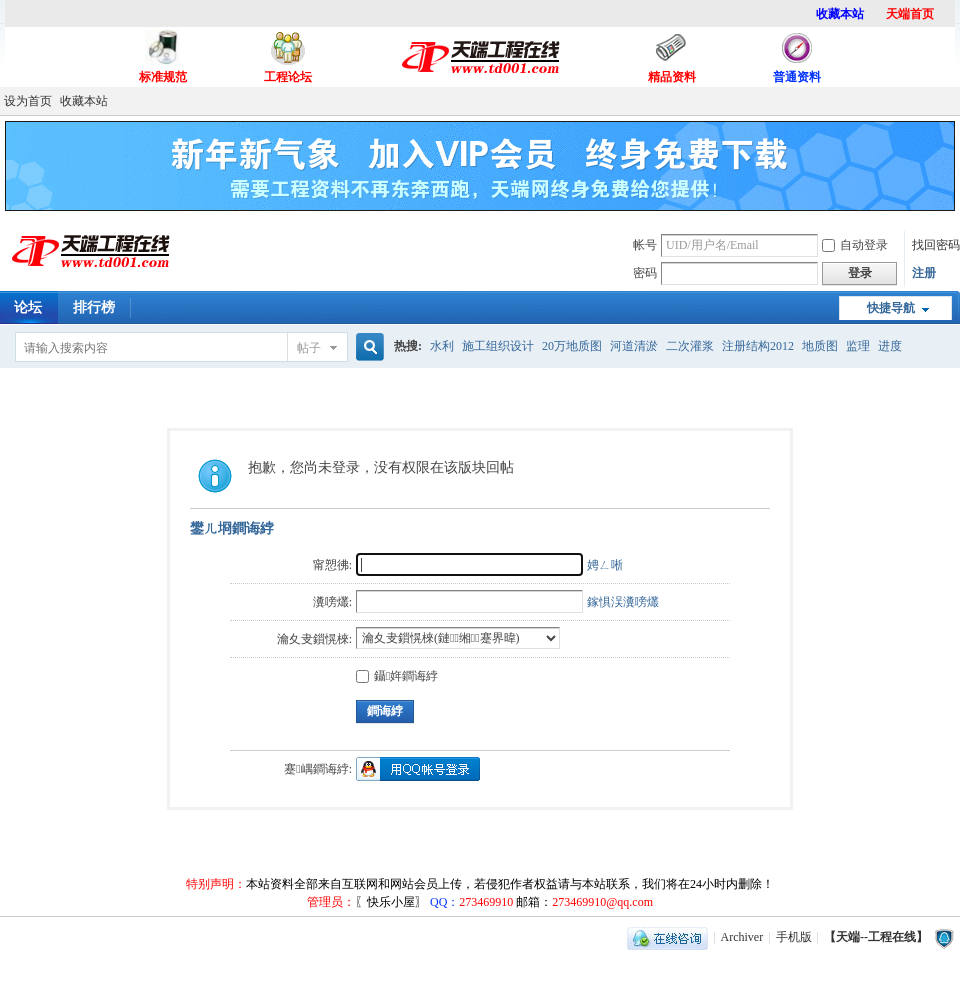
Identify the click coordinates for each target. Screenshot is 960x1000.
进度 (890, 346)
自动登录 (855, 245)
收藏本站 (84, 101)
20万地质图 (572, 346)
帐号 (645, 245)
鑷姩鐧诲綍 (397, 676)
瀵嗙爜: (332, 602)
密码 (645, 273)
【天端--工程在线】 (876, 937)
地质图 (820, 346)
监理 (858, 346)
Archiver (742, 937)
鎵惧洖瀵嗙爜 (623, 602)
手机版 (794, 937)
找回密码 (936, 245)
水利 (442, 346)
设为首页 (28, 101)
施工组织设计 (498, 346)
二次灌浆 (690, 346)
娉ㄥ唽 (605, 565)
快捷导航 (891, 308)
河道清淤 (634, 346)
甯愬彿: (332, 565)
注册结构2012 (758, 346)
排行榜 (94, 307)
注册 (924, 273)
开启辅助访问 (955, 101)
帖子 (309, 348)
